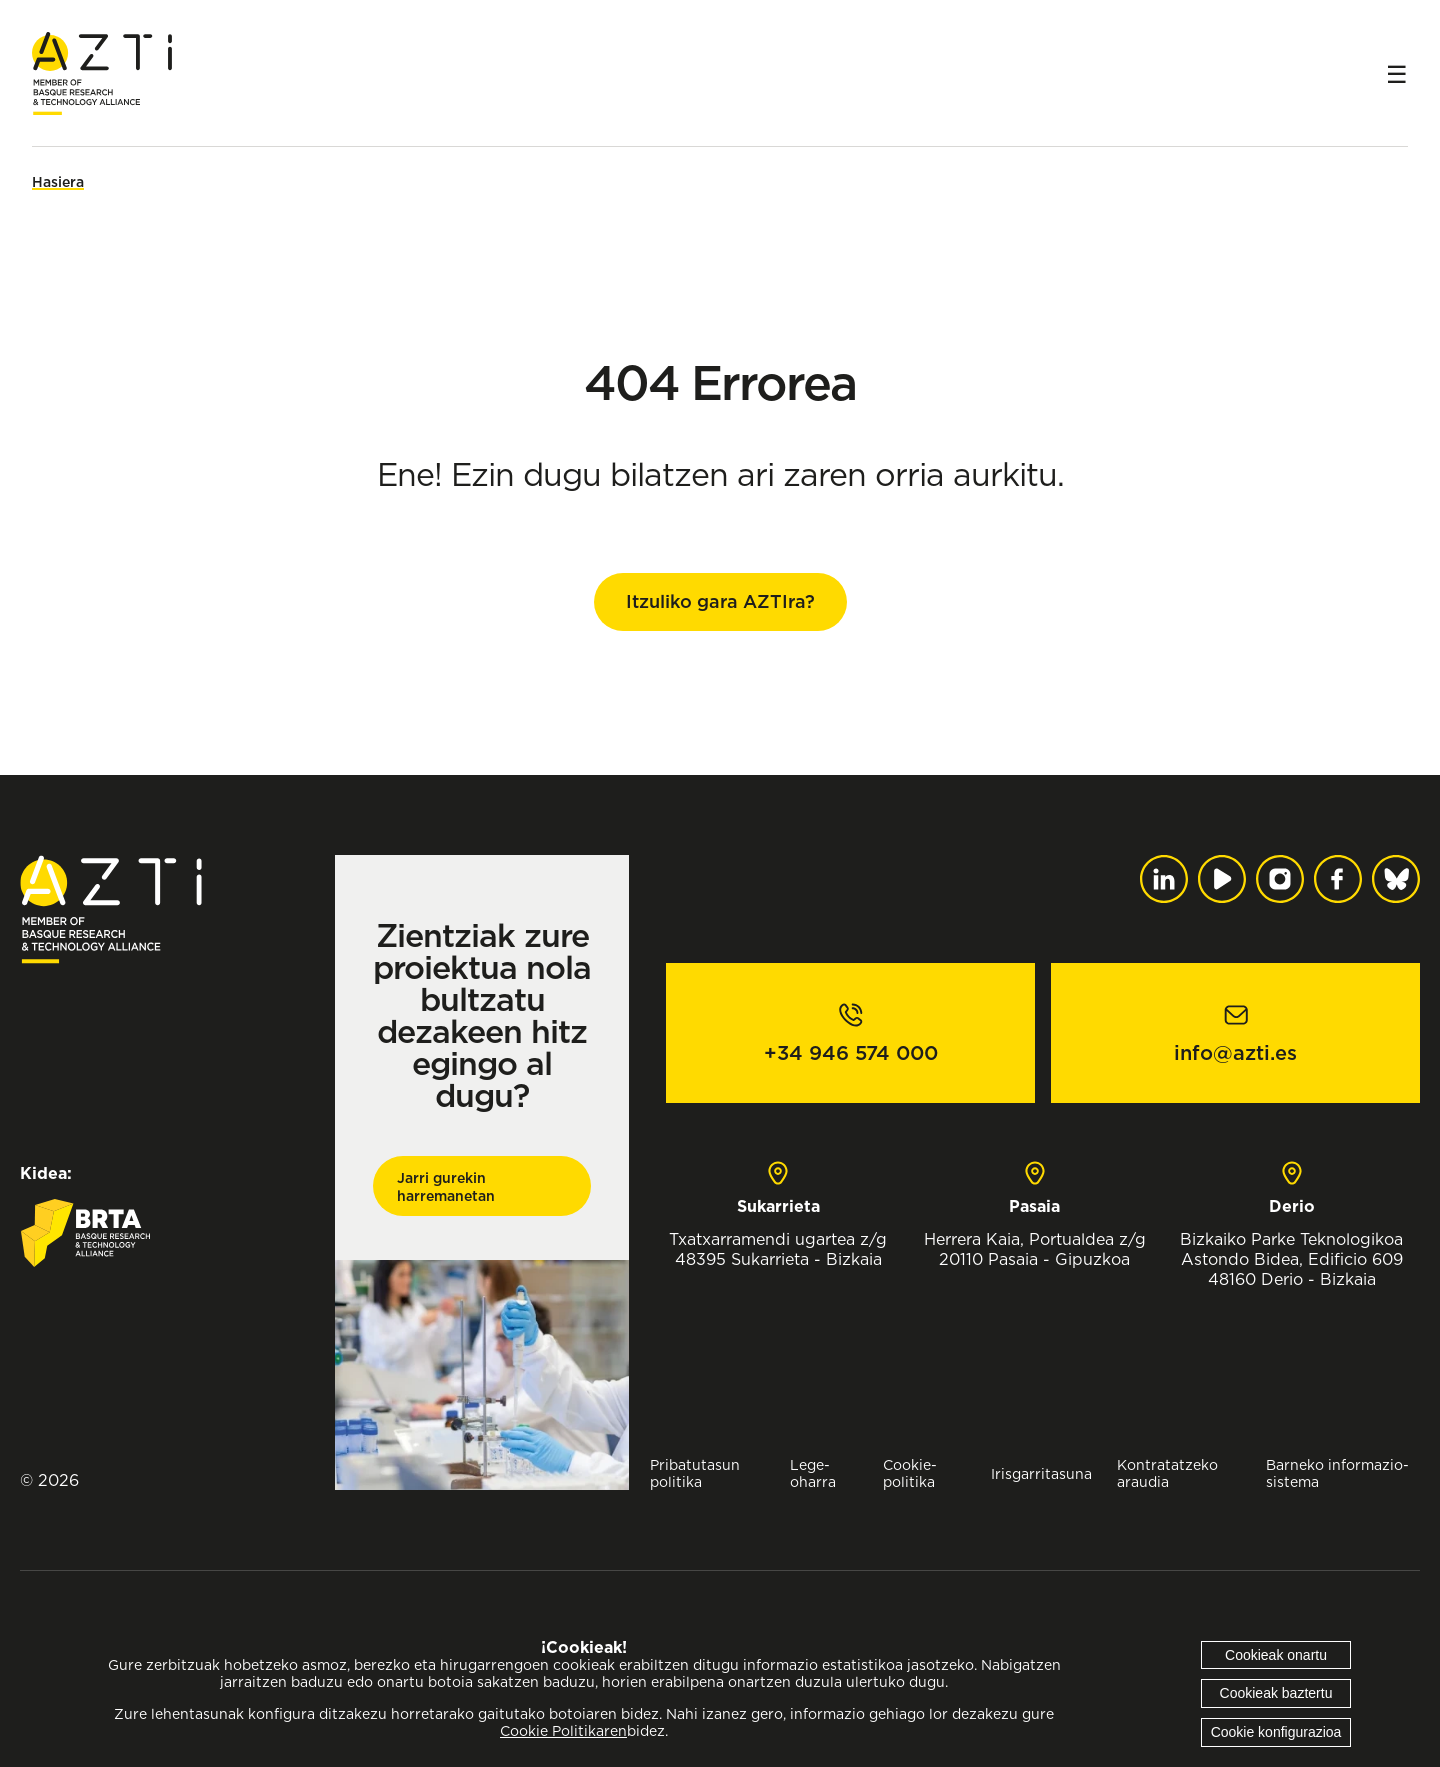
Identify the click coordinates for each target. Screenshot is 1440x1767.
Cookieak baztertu (1276, 1693)
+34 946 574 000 (851, 1053)
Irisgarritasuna (1041, 1473)
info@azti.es (1235, 1053)
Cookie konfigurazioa (1276, 1732)
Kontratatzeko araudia (1167, 1473)
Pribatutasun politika (695, 1473)
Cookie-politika (910, 1473)
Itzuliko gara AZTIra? (720, 601)
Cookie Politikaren (563, 1731)
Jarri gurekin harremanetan (446, 1187)
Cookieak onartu (1276, 1655)
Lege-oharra (813, 1473)
